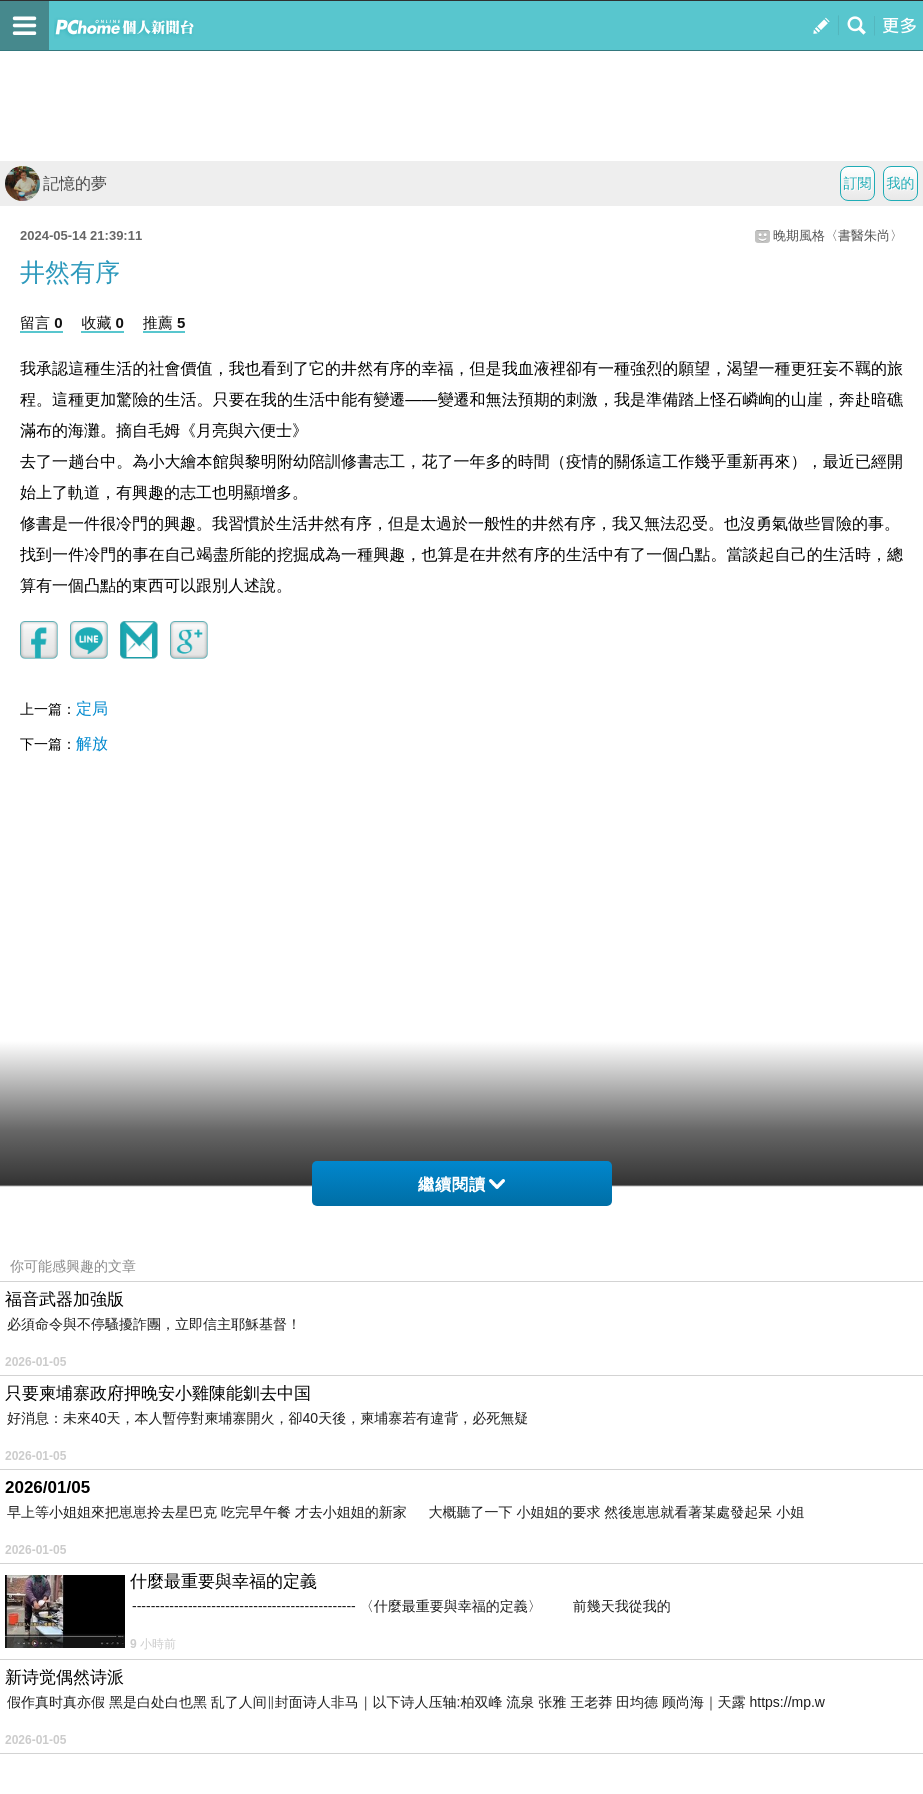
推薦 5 (164, 322)
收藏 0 (102, 322)
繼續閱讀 (461, 1184)
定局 (92, 708)
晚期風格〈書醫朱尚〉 (838, 235)
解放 (92, 743)
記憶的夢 (56, 183)
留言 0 (41, 322)
